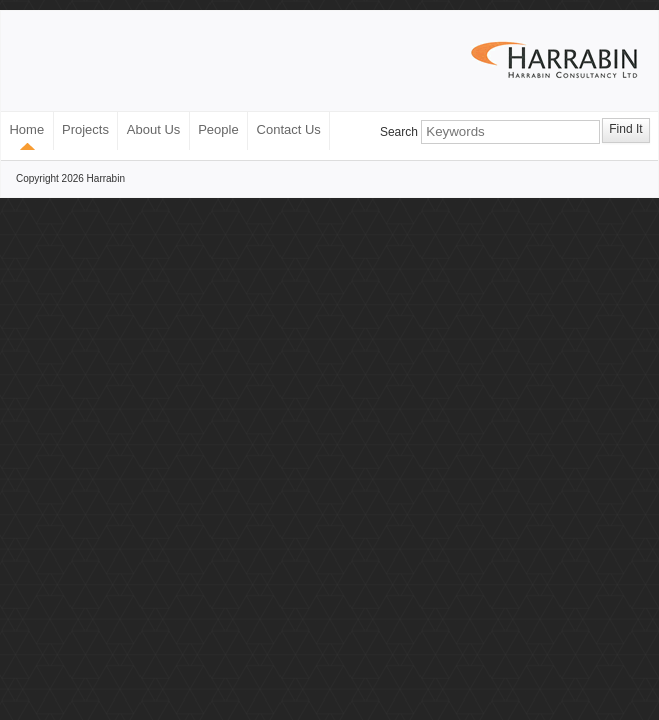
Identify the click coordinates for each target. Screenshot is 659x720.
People (218, 129)
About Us (153, 129)
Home (26, 129)
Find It (625, 129)
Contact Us (289, 129)
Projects (85, 129)
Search (399, 132)
